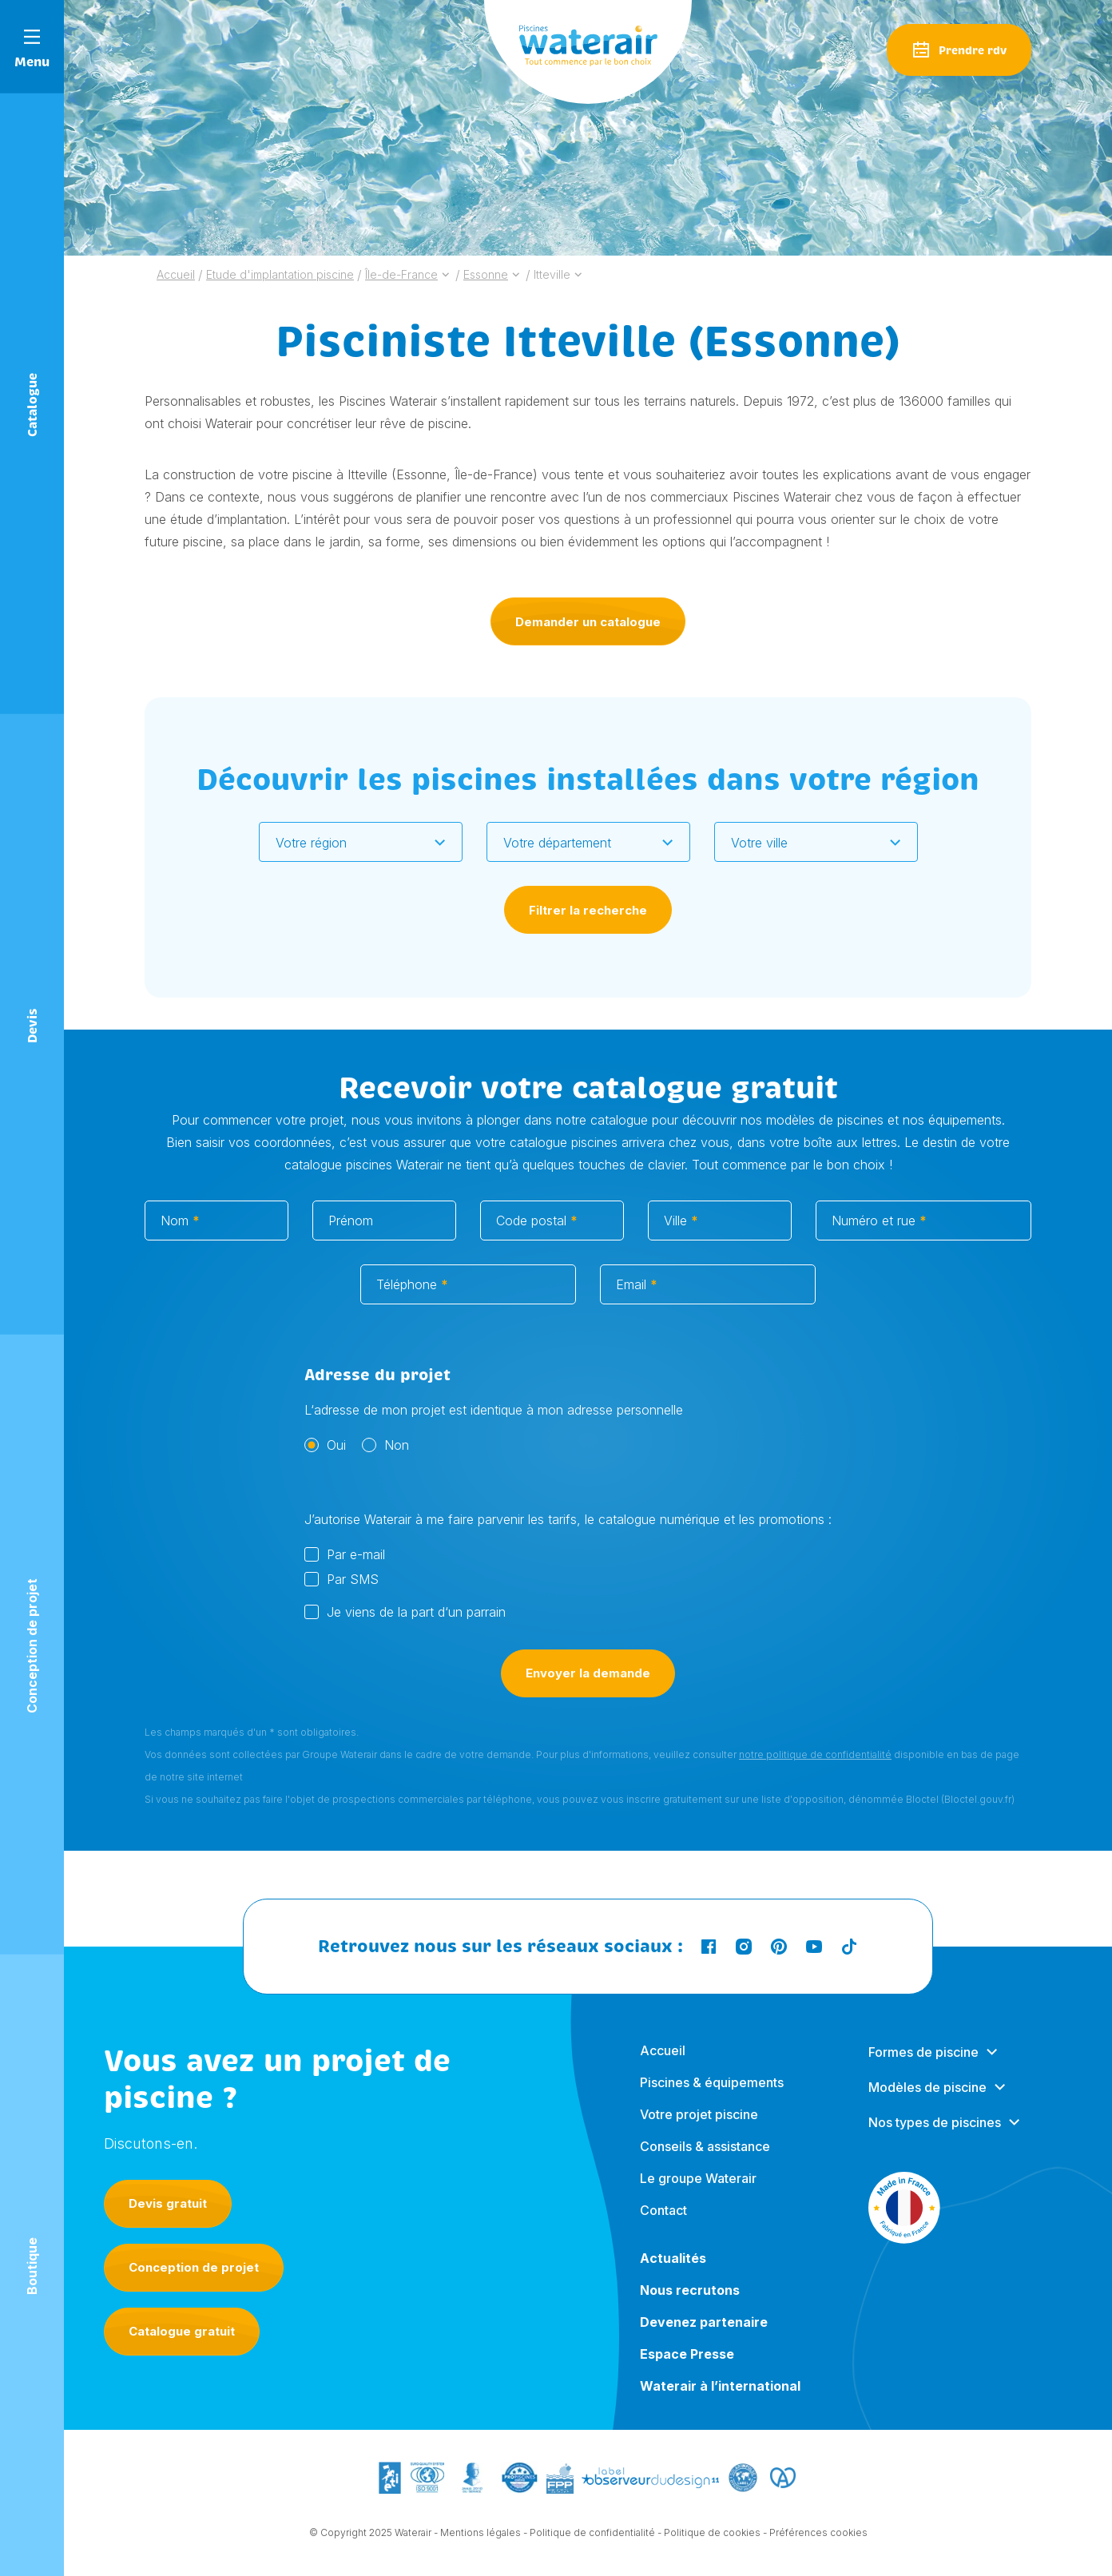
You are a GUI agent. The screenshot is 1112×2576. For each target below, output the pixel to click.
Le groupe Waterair (698, 2193)
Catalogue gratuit (182, 2331)
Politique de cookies (712, 2535)
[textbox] (351, 843)
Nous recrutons (690, 2305)
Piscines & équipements (712, 2098)
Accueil (662, 2066)
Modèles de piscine (927, 2102)
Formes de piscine (923, 2067)
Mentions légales (480, 2535)
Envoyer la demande (588, 1691)
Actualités (673, 2273)
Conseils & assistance (705, 2161)
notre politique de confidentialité (815, 1772)
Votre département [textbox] (557, 843)
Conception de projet (194, 2267)
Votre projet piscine (699, 2129)
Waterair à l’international (720, 2401)
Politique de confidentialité (592, 2535)
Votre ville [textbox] (759, 843)
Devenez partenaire (704, 2337)
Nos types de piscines (934, 2137)
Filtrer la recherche (588, 910)
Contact (663, 2225)
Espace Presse (687, 2369)
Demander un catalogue (588, 621)
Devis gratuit (168, 2203)
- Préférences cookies (815, 2535)
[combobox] (361, 842)
